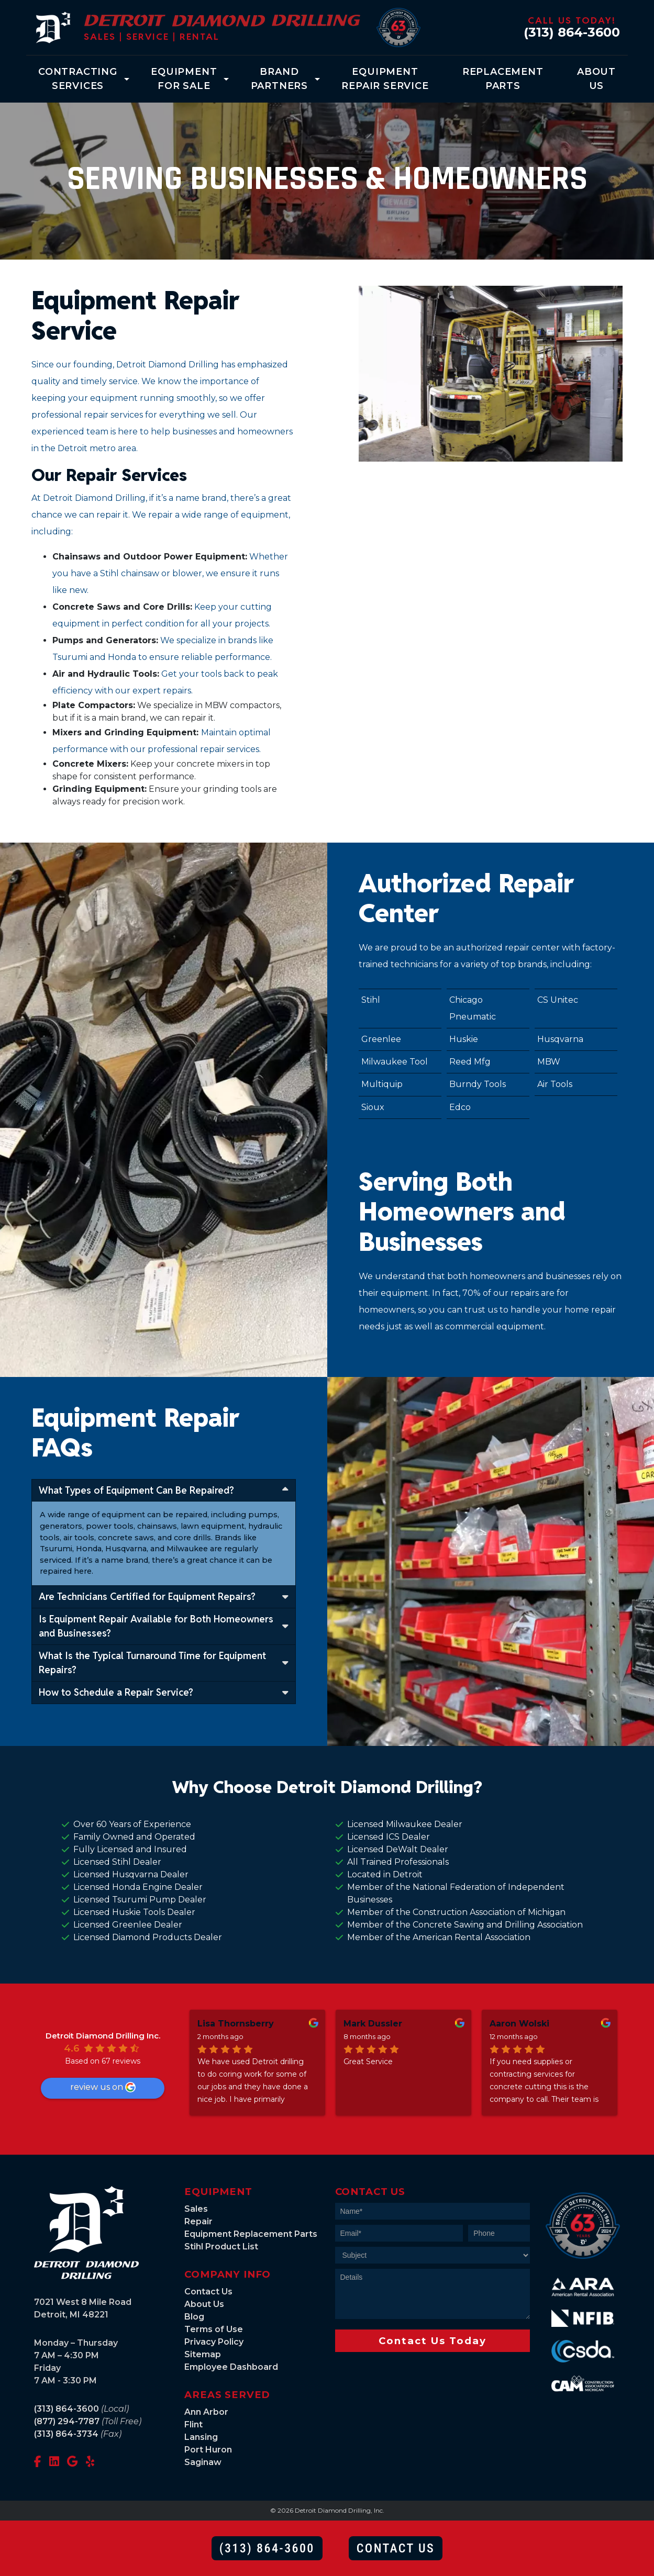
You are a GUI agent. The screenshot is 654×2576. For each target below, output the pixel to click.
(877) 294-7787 (66, 2421)
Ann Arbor (206, 2412)
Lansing (201, 2437)
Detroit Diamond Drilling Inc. (103, 2036)
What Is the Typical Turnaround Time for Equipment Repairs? (164, 1662)
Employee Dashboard (231, 2367)
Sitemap (202, 2354)
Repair (198, 2221)
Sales (196, 2209)
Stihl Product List (221, 2247)
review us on (103, 2087)
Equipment (184, 79)
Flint (193, 2424)
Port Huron (208, 2450)
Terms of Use (213, 2329)
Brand (279, 79)
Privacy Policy (213, 2342)
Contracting (77, 79)
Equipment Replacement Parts (250, 2234)
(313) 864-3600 (572, 32)
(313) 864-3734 (66, 2434)
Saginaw (202, 2462)
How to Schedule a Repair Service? (164, 1692)
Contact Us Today (432, 2341)
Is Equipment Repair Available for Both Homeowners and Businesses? (164, 1626)
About (596, 79)
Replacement (503, 79)
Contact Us (208, 2292)
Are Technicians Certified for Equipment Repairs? (164, 1596)
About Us (204, 2304)
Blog (194, 2317)
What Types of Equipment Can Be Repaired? (164, 1490)
